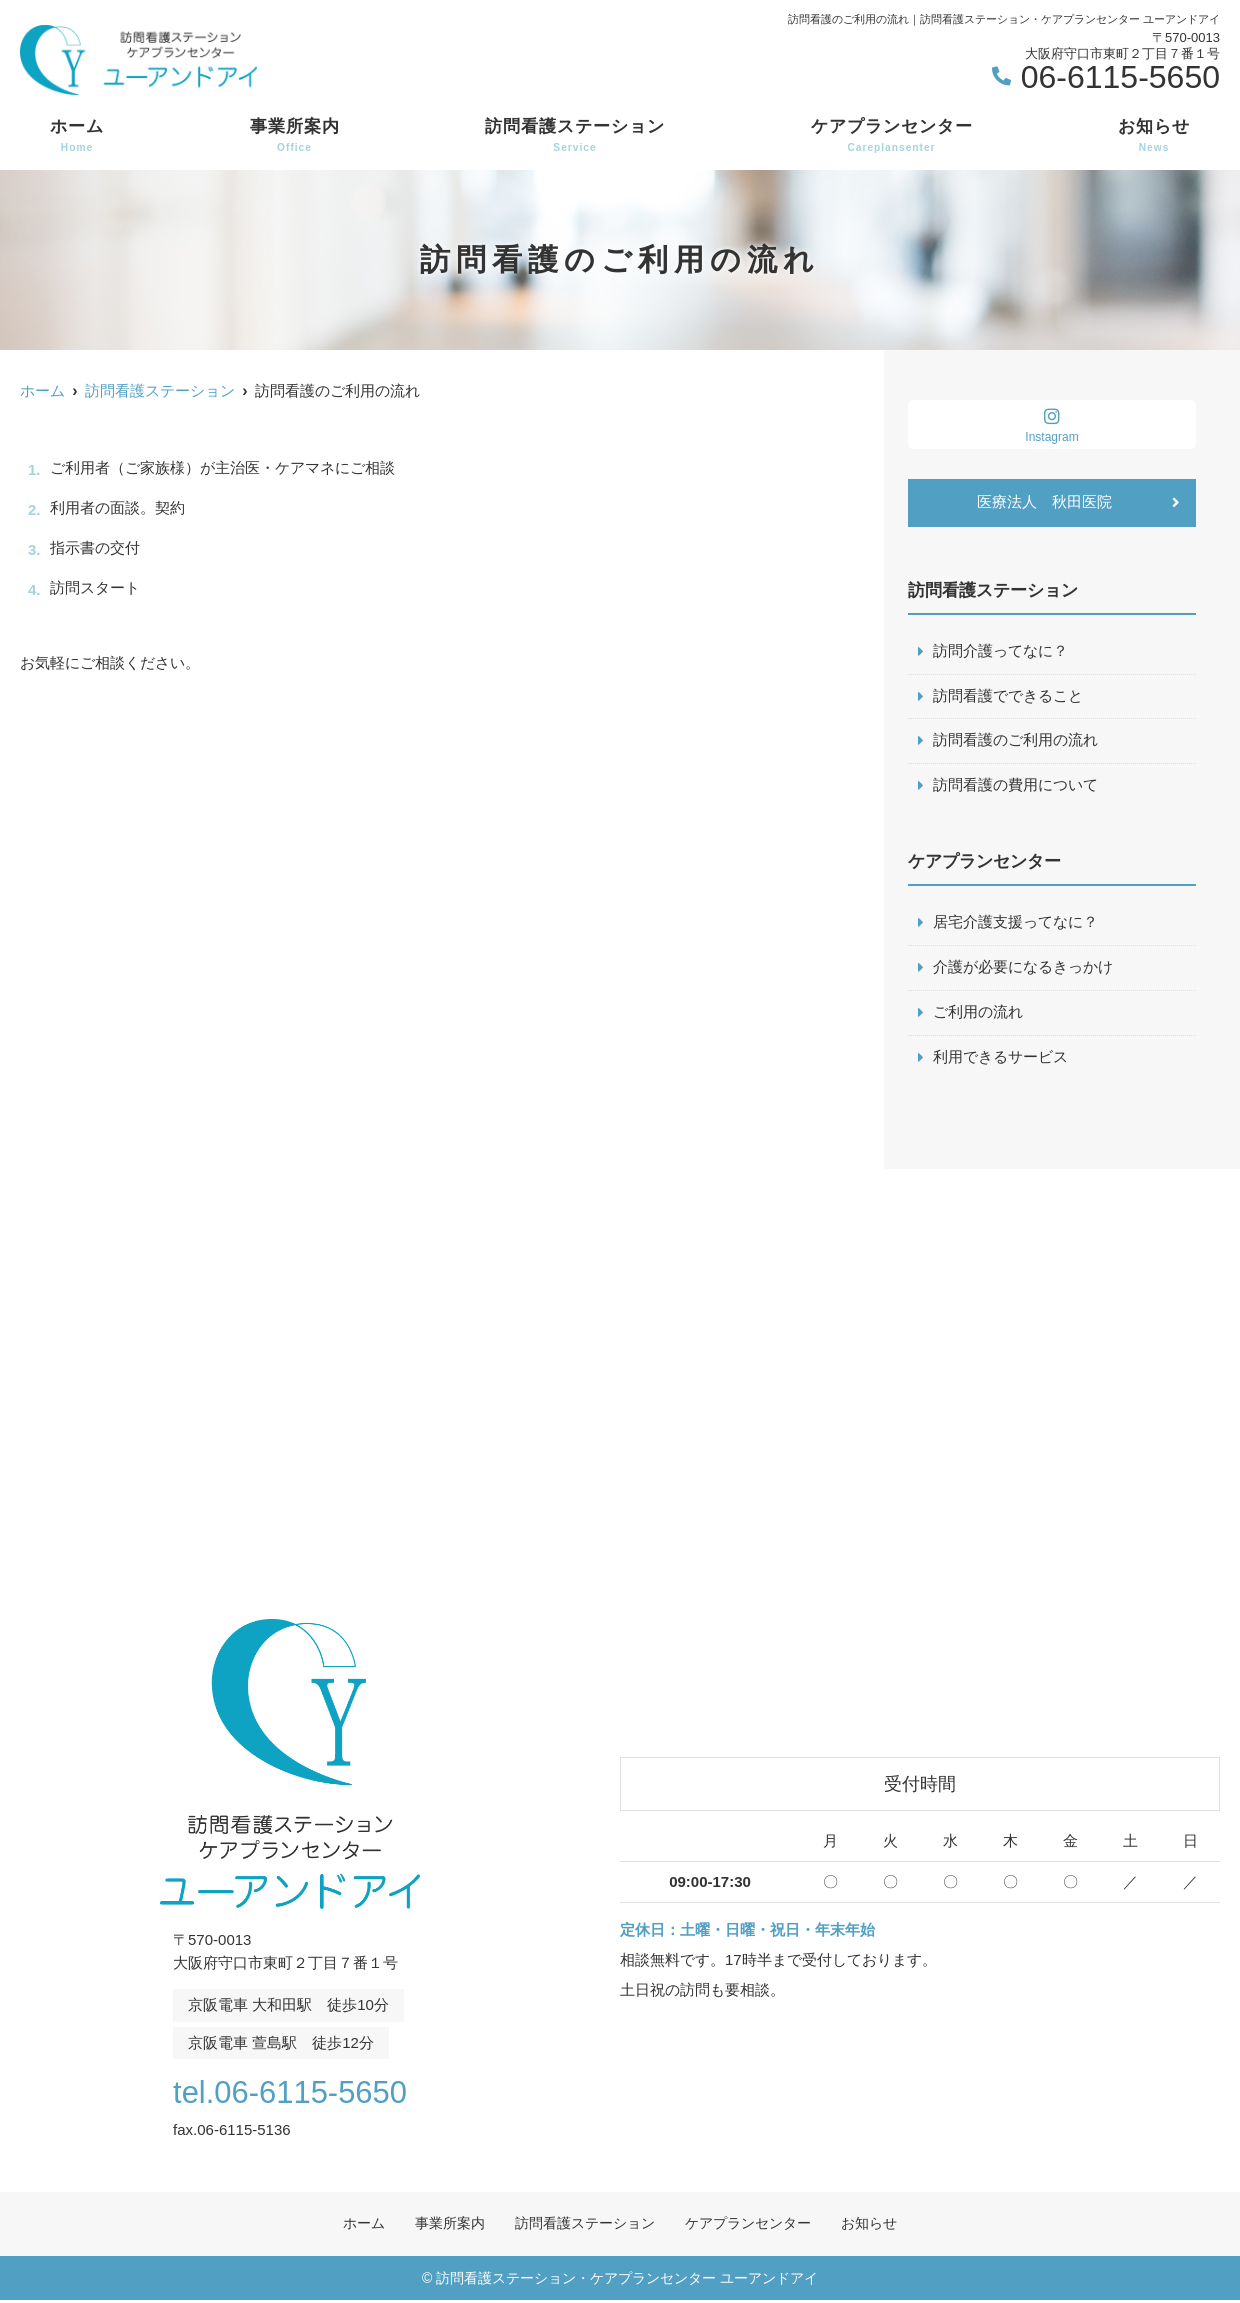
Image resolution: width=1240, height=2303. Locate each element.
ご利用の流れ (978, 1014)
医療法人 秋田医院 (1044, 502)
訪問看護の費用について (1015, 786)
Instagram (1052, 425)
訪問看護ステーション (575, 136)
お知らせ (1154, 136)
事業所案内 (295, 136)
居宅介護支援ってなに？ (1015, 924)
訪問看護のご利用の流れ (1015, 741)
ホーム (77, 136)
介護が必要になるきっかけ (1023, 969)
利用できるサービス (1000, 1059)
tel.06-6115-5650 (289, 2094)
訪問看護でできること (1008, 696)
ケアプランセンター (892, 136)
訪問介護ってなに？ (1000, 651)
